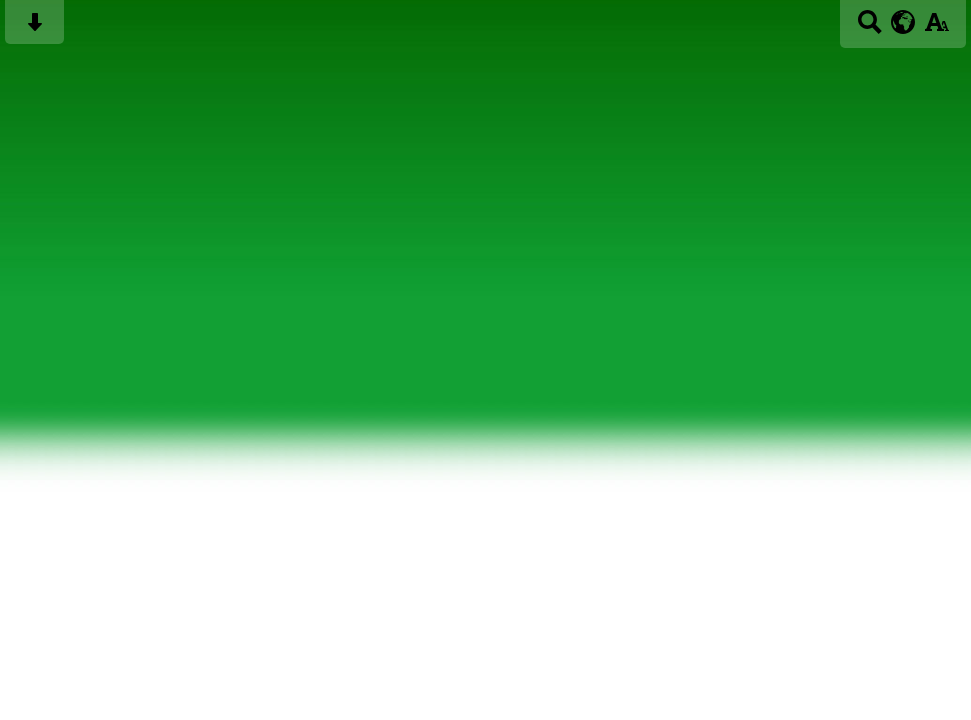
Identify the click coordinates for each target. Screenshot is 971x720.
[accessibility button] (936, 28)
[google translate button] (903, 22)
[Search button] (869, 28)
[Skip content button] (34, 28)
